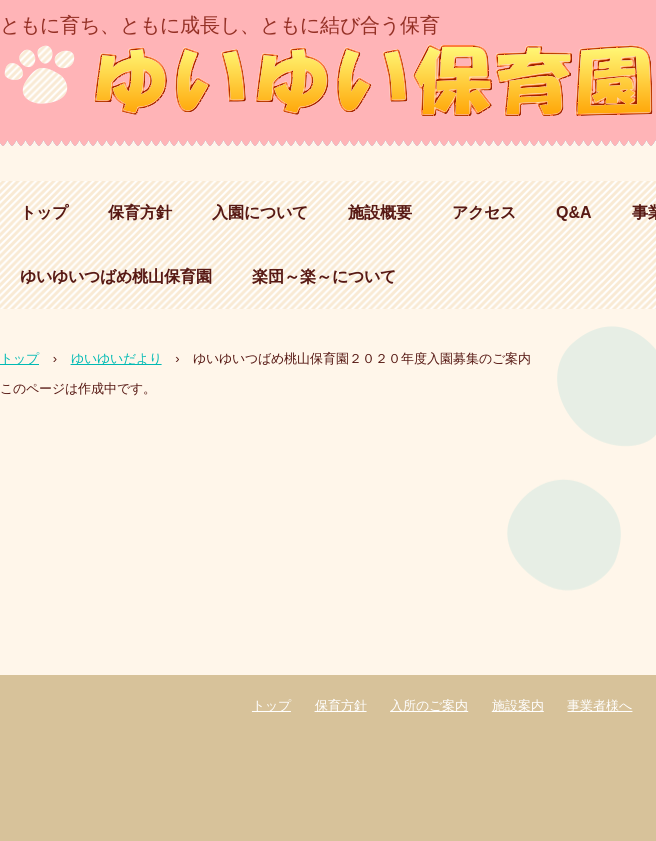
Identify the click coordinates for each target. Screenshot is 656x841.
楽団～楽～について (324, 276)
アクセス (484, 212)
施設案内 (518, 705)
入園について (260, 212)
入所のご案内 (429, 705)
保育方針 (140, 212)
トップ (44, 212)
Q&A (574, 212)
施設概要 (380, 212)
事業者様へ (599, 705)
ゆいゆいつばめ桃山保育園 (116, 276)
